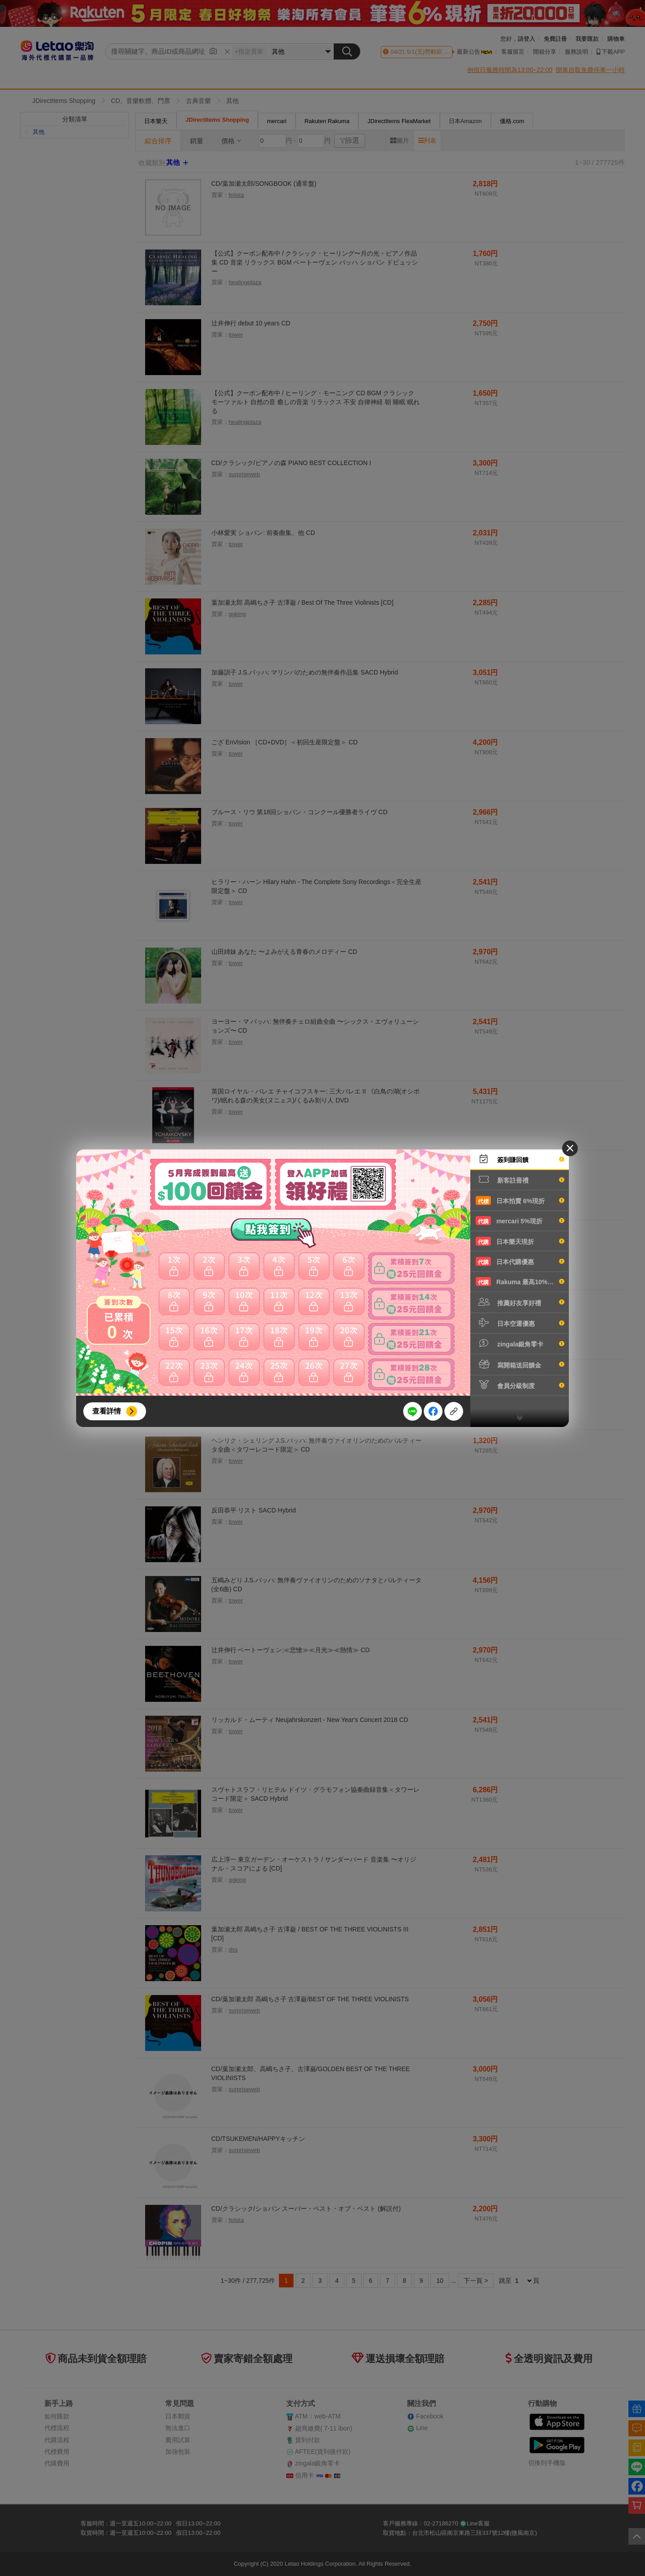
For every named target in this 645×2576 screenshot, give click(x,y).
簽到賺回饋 (520, 1158)
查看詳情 (106, 1411)
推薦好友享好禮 (520, 1302)
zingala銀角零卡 (520, 1343)
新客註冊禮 (520, 1179)
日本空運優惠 (520, 1322)
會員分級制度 (520, 1384)
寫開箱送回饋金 (520, 1364)
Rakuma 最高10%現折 (520, 1281)
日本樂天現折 (520, 1241)
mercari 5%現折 (520, 1220)
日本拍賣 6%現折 (520, 1200)
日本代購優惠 (520, 1261)
